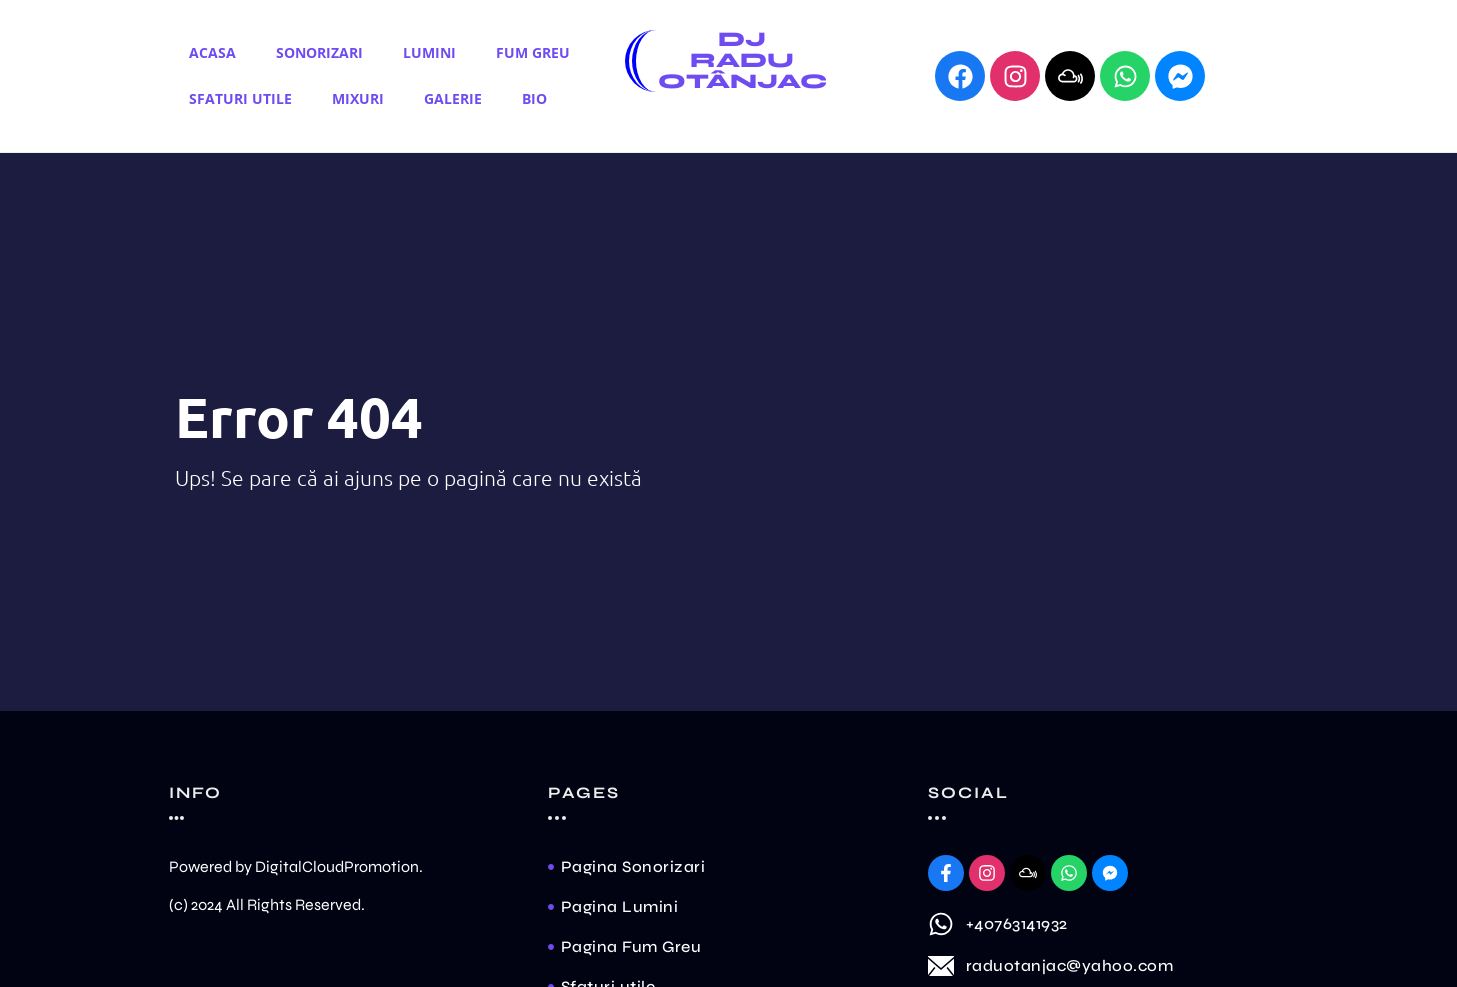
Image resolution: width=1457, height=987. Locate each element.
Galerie (453, 98)
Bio (534, 98)
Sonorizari (319, 52)
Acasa (212, 52)
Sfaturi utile (240, 98)
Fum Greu (533, 52)
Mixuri (358, 98)
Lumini (429, 52)
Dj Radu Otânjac (742, 60)
